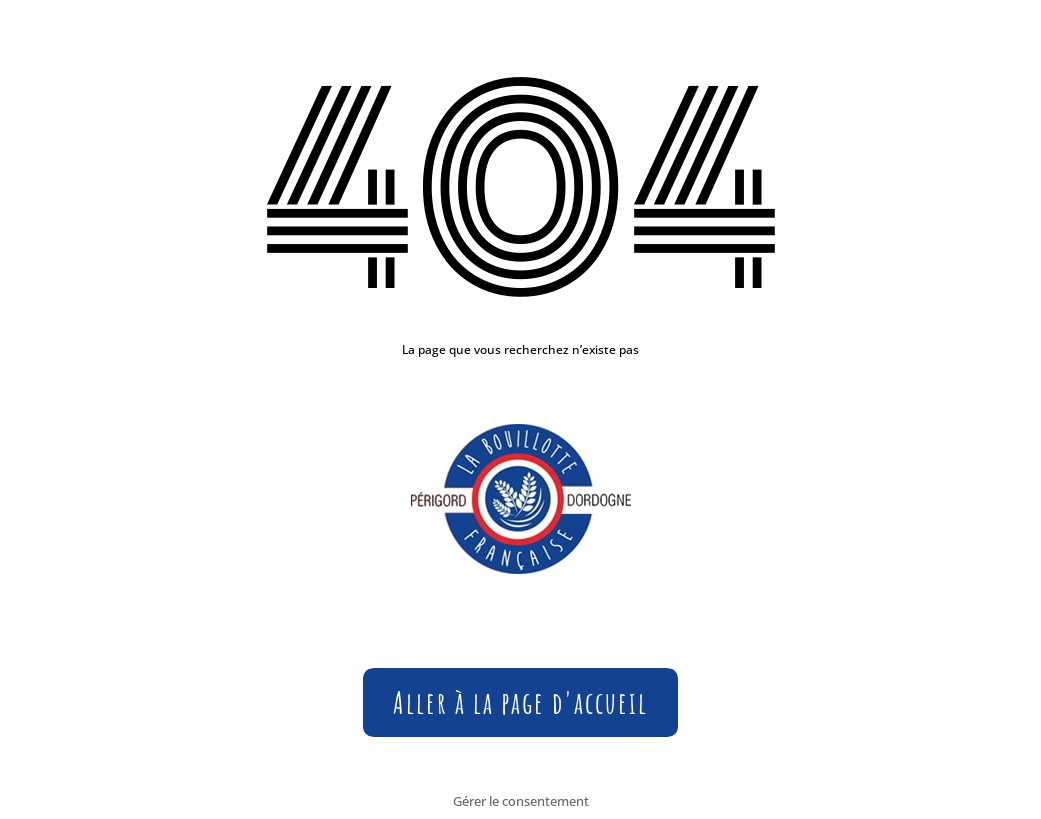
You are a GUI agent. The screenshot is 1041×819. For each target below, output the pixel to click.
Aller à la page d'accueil (520, 702)
